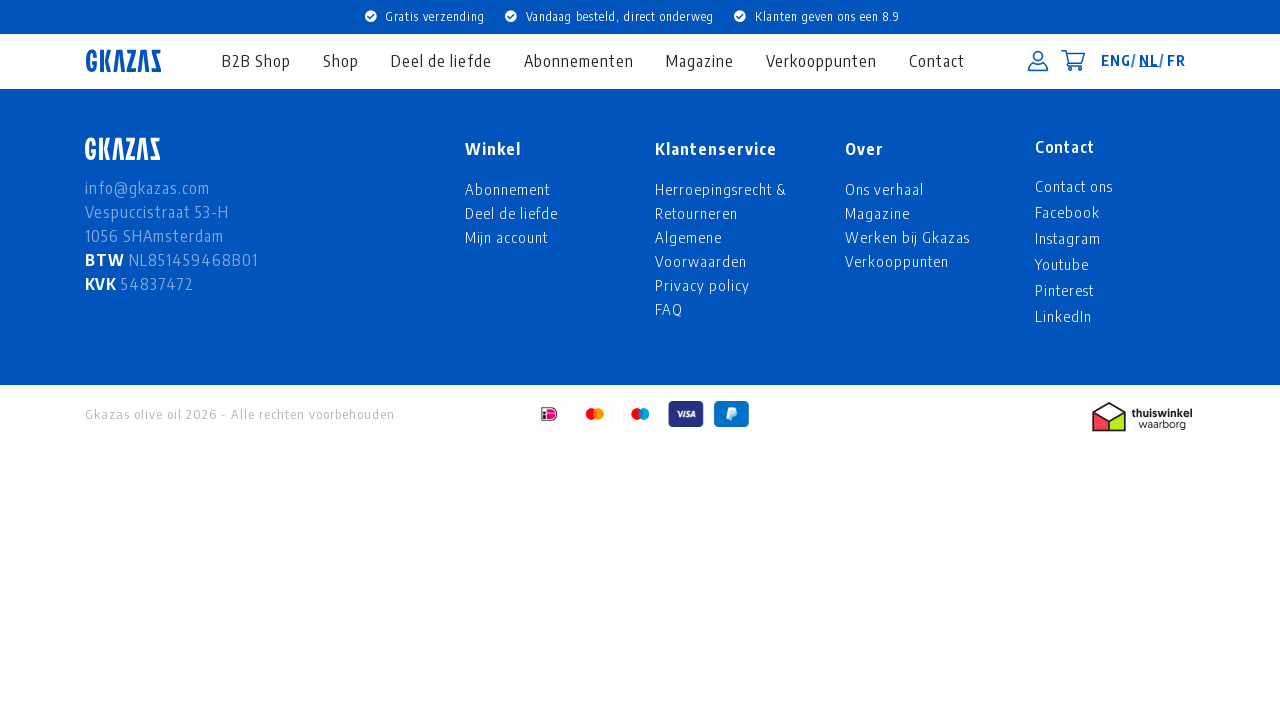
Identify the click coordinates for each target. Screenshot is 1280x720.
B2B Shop (256, 61)
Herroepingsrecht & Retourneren (721, 201)
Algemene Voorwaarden (701, 249)
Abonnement (507, 189)
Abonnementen (579, 61)
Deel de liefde (441, 61)
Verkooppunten (821, 61)
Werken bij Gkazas (907, 237)
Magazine (700, 61)
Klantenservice (716, 149)
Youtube (1062, 264)
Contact (937, 61)
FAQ (669, 309)
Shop (341, 61)
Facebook (1067, 212)
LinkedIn (1063, 316)
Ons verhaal (884, 189)
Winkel (493, 149)
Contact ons (1074, 186)
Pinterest (1064, 290)
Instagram (1068, 238)
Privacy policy (702, 285)
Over (864, 149)
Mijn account (506, 237)
